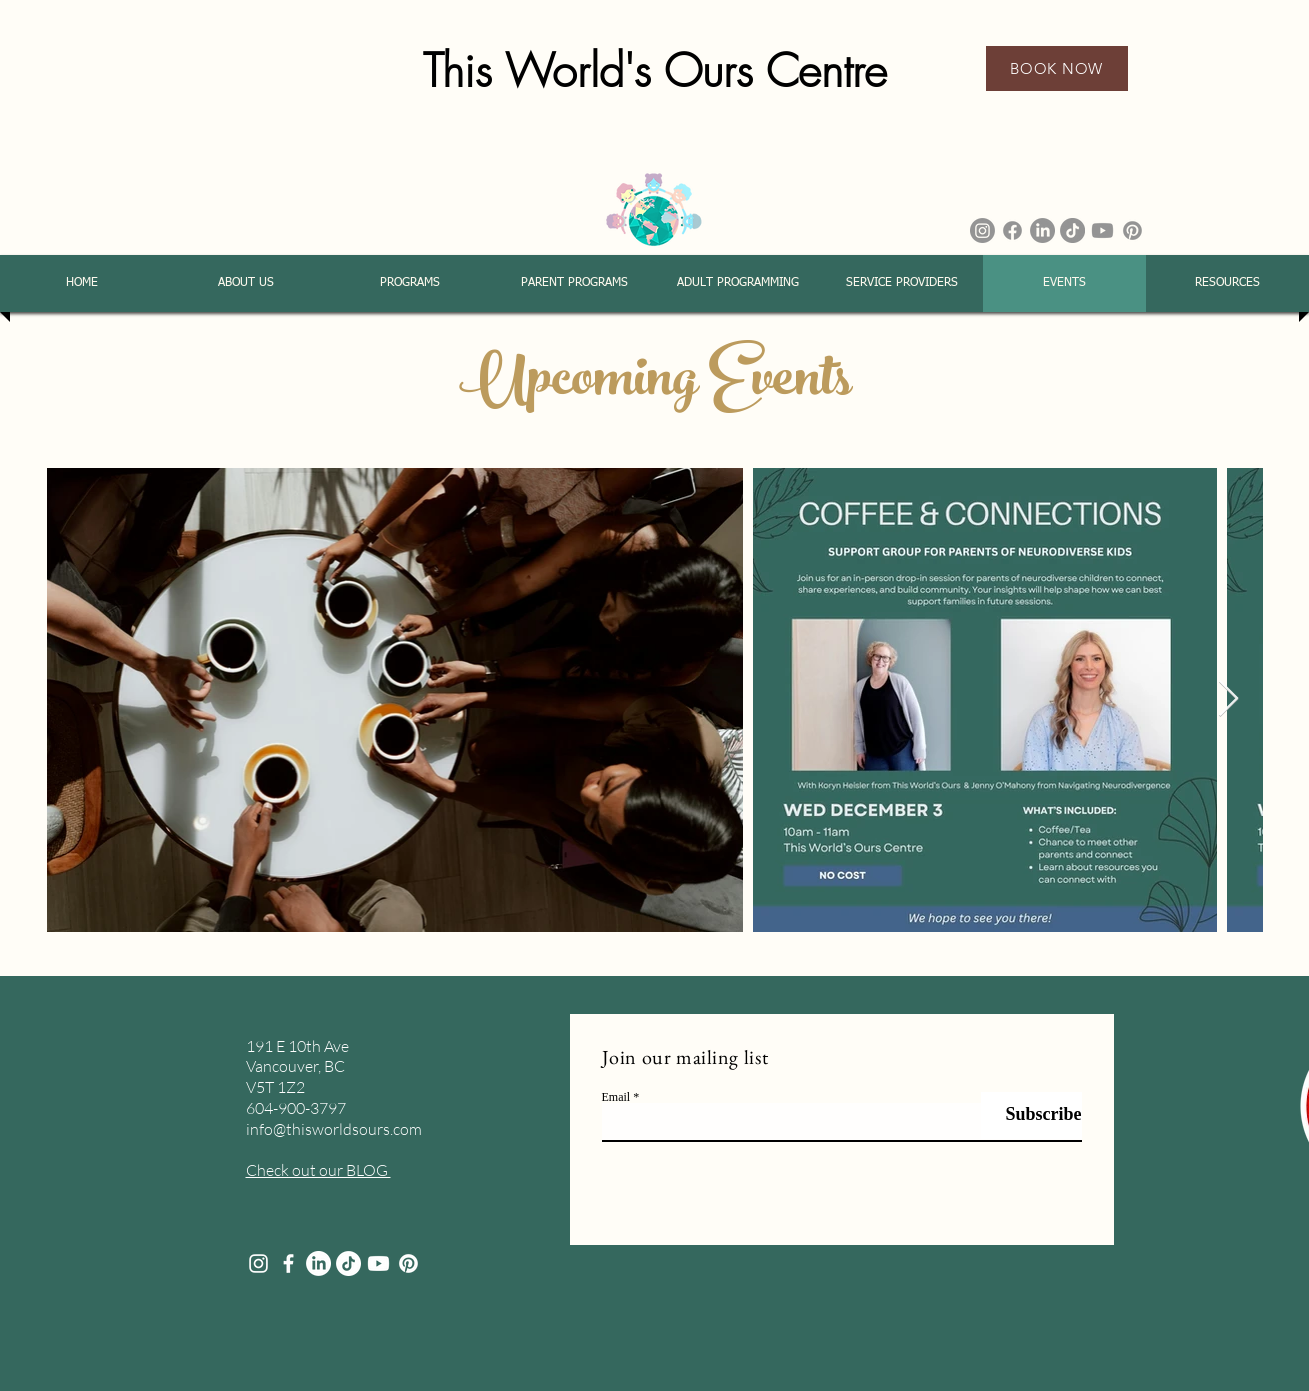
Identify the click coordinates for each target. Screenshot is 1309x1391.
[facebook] (288, 1263)
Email (616, 1097)
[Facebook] (1012, 230)
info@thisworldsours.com (334, 1129)
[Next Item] (1228, 699)
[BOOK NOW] (1057, 68)
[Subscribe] (1031, 1115)
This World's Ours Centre (655, 71)
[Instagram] (982, 230)
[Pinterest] (1132, 230)
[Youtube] (1102, 230)
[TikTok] (1072, 230)
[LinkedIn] (1042, 230)
